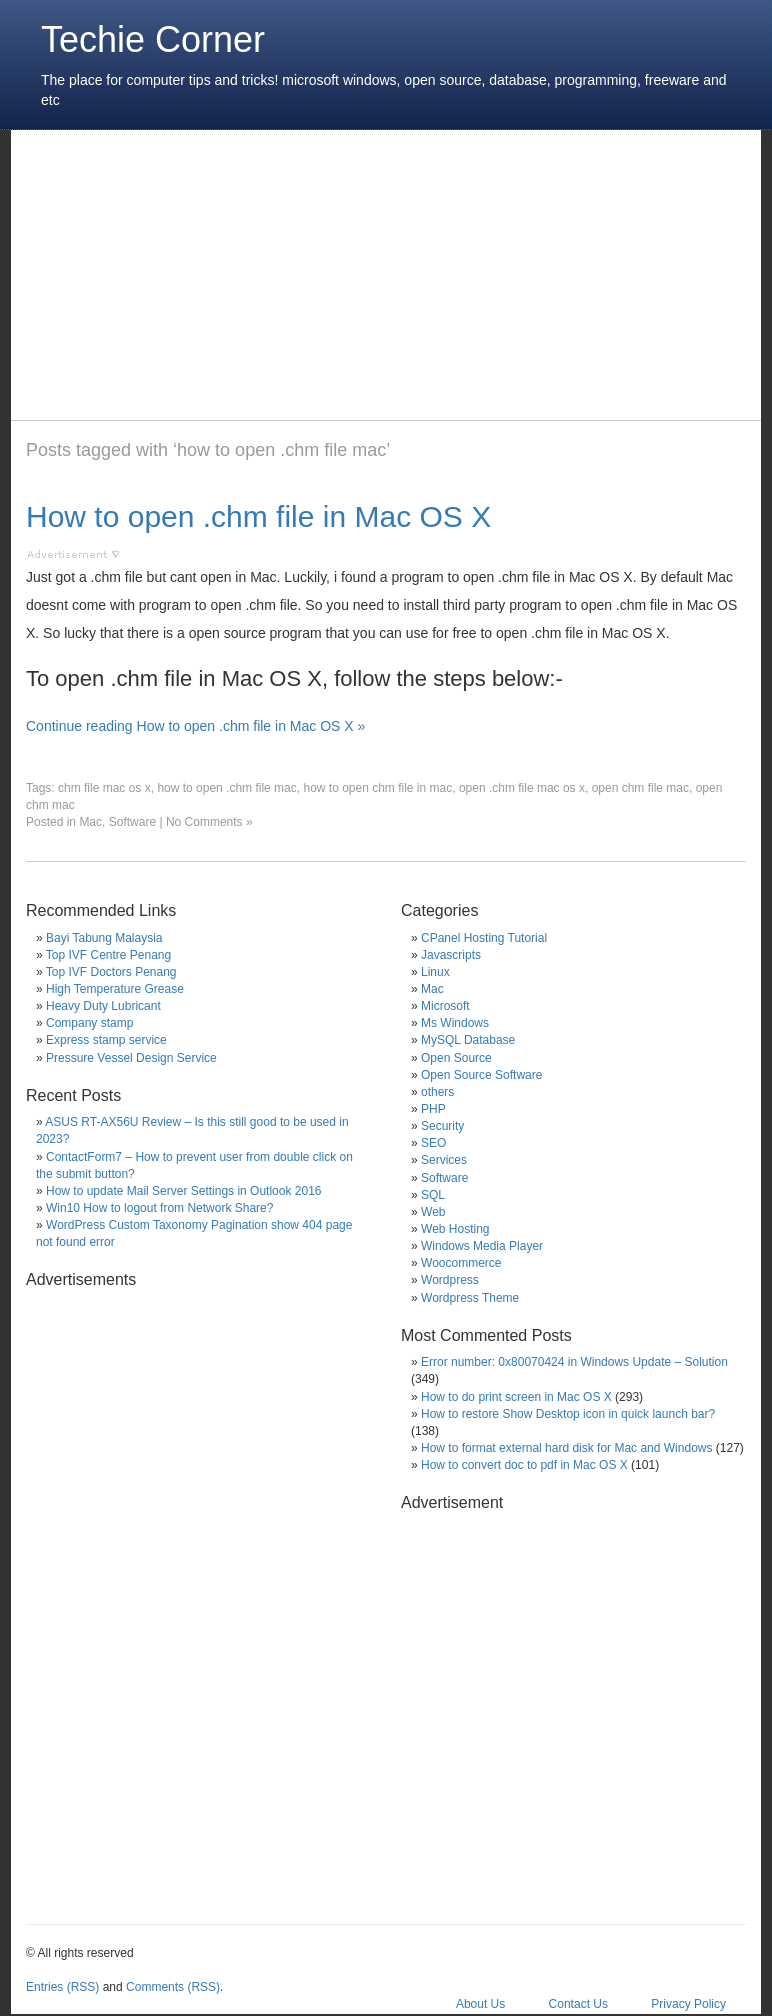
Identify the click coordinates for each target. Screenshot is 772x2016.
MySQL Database (468, 1040)
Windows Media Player (482, 1246)
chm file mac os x (104, 788)
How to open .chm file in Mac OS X (258, 516)
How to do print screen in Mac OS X (516, 1397)
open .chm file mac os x (522, 788)
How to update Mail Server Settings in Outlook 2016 (183, 1191)
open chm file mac (640, 788)
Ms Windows (455, 1023)
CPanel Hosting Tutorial (484, 938)
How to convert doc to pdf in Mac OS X (524, 1465)
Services (444, 1160)
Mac (90, 822)
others (437, 1092)
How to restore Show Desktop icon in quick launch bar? (568, 1414)
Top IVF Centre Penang (108, 955)
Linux (435, 972)
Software (132, 822)
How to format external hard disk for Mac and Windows (566, 1448)
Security (442, 1126)
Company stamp (89, 1023)
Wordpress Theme (470, 1298)
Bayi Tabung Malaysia (104, 938)
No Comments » (209, 822)
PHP (433, 1109)
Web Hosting (455, 1229)
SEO (433, 1143)
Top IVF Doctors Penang (111, 972)
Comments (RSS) (173, 1987)
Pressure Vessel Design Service (131, 1058)
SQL (433, 1195)
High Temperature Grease (115, 989)
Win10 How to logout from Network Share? (159, 1208)
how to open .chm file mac (226, 788)
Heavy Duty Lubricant (103, 1006)
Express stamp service (106, 1040)
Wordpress (450, 1280)
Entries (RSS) (62, 1987)
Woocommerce (461, 1263)
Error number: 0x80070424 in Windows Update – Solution (574, 1362)
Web (433, 1212)
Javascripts (451, 955)
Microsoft (445, 1006)
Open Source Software (481, 1075)
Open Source (456, 1058)
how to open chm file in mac (377, 788)
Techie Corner (153, 39)
